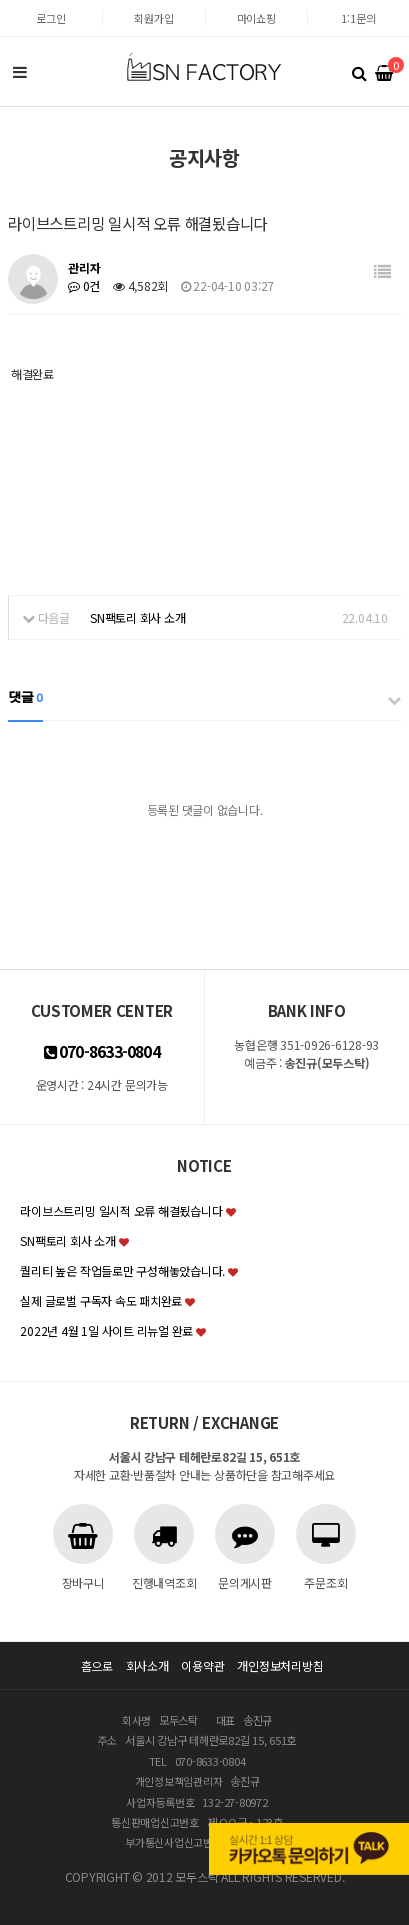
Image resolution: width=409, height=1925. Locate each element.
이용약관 (202, 1665)
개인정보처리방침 (280, 1665)
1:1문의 (358, 18)
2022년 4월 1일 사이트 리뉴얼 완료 (106, 1330)
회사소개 (147, 1665)
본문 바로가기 (0, 0)
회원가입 (153, 18)
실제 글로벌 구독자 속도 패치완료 (101, 1300)
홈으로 (97, 1665)
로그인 (50, 18)
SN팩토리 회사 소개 (137, 617)
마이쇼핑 (256, 18)
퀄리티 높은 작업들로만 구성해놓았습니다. (122, 1270)
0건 (84, 285)
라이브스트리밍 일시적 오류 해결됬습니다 (121, 1210)
